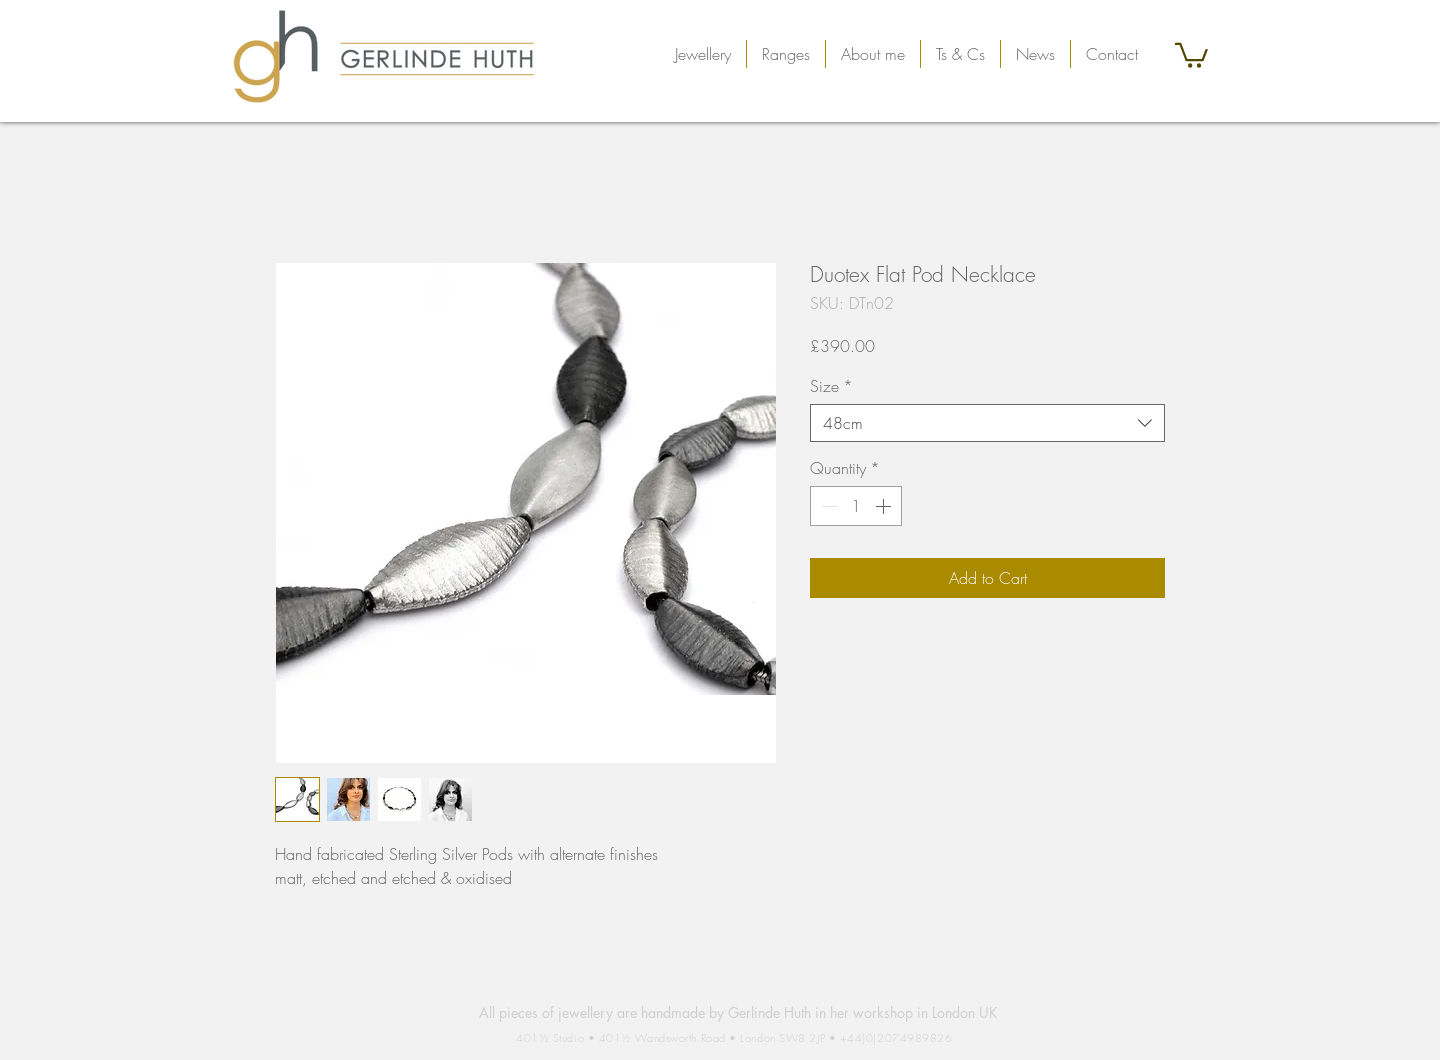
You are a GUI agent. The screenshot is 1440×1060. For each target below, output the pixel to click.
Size (831, 386)
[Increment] (885, 506)
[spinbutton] (856, 506)
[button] (703, 54)
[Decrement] (827, 506)
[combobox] (987, 423)
